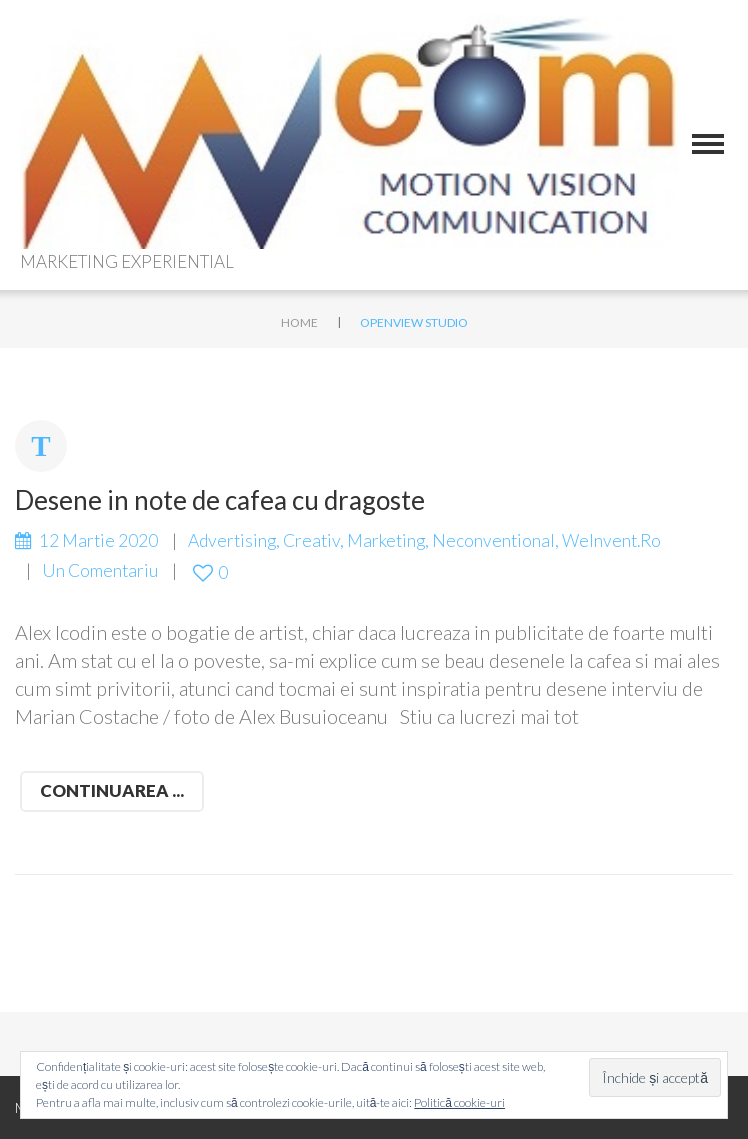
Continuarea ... (112, 790)
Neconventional (493, 540)
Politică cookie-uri (459, 1102)
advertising (232, 540)
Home (299, 322)
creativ (311, 540)
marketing (386, 540)
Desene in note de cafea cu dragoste (220, 500)
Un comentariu (100, 570)
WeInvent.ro (611, 540)
